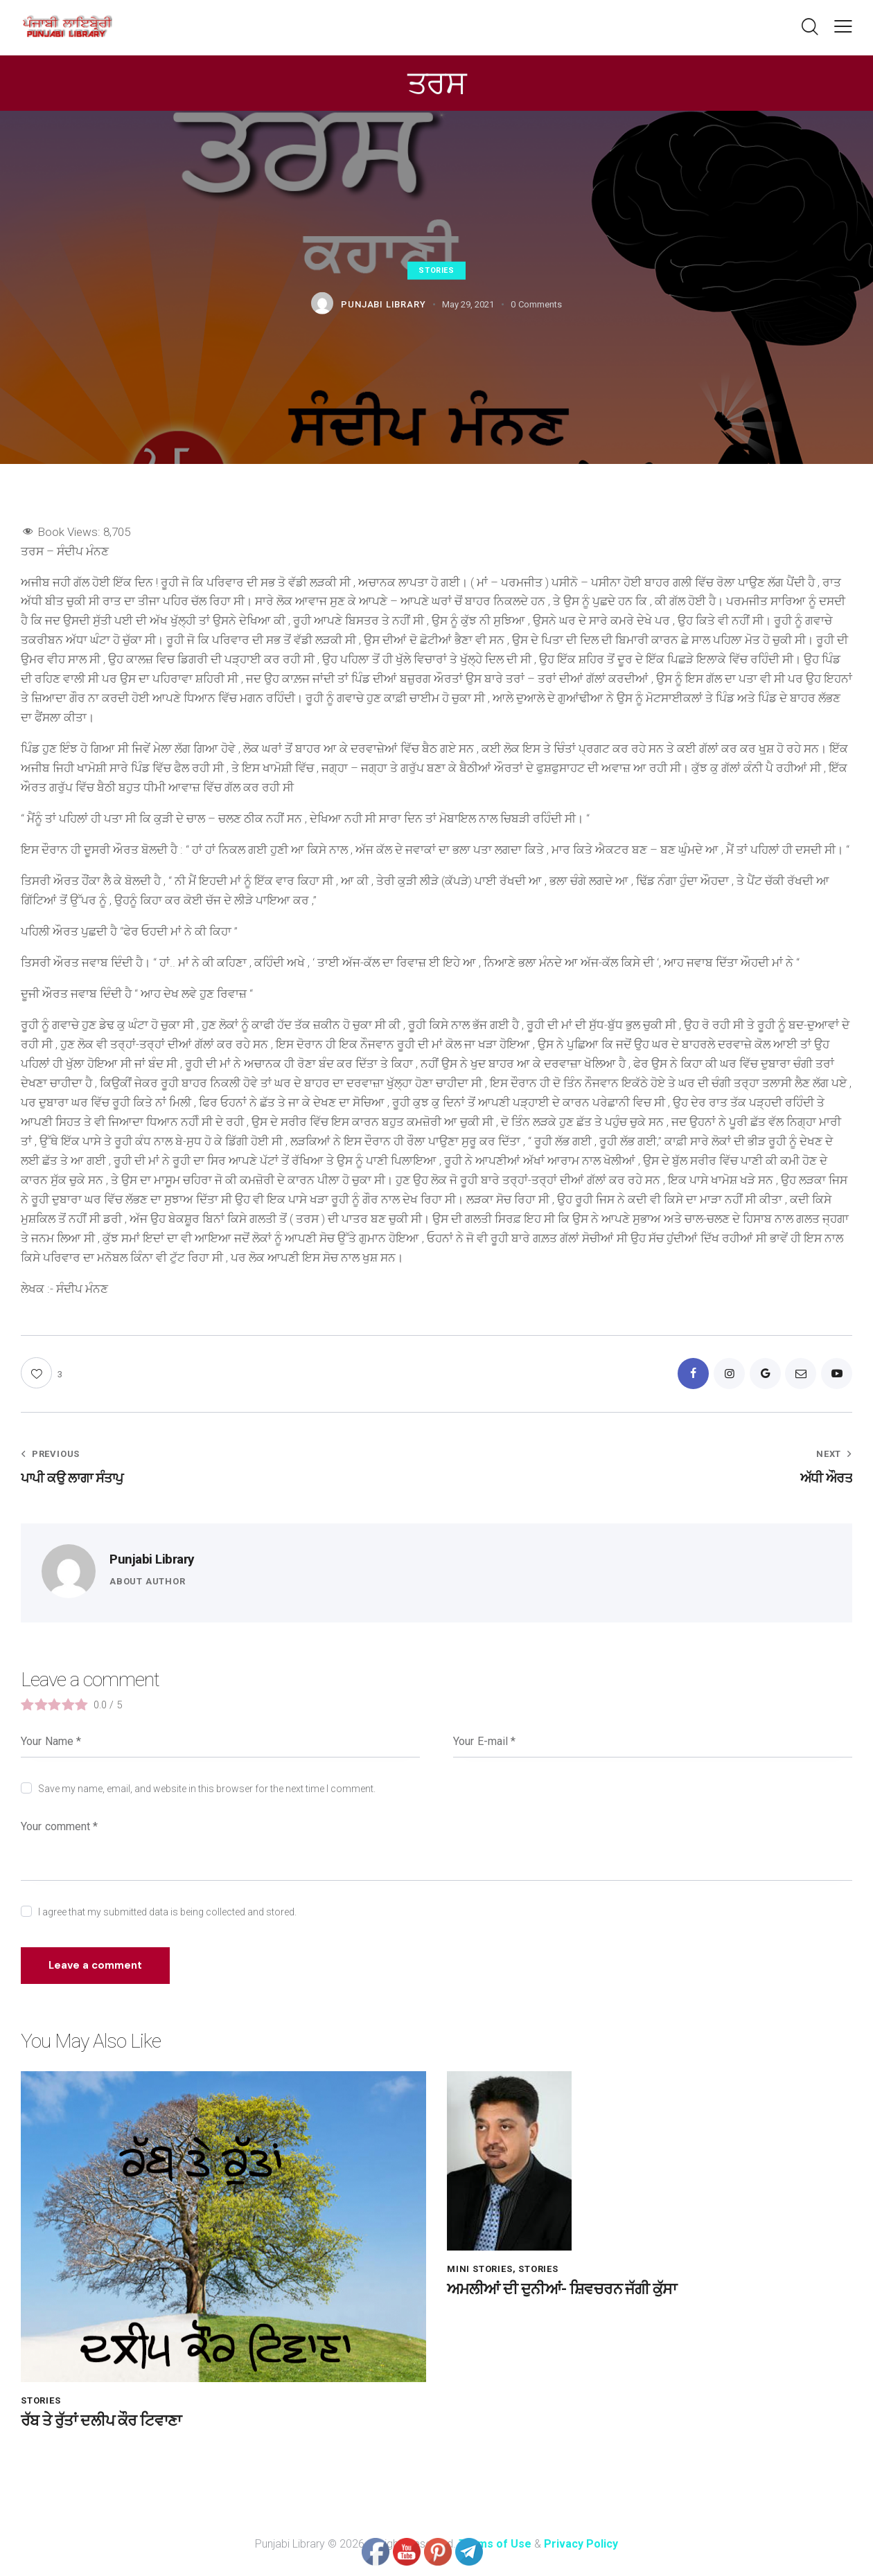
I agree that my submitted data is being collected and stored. (167, 1911)
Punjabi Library (152, 1560)
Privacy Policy (581, 2544)
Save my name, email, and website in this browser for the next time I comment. (207, 1788)
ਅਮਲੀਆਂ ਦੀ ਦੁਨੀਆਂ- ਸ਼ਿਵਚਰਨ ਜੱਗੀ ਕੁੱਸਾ (561, 2289)
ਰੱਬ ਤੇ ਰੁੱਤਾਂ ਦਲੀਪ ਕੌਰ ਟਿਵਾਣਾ (101, 2420)
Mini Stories (480, 2269)
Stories (436, 269)
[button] (843, 26)
